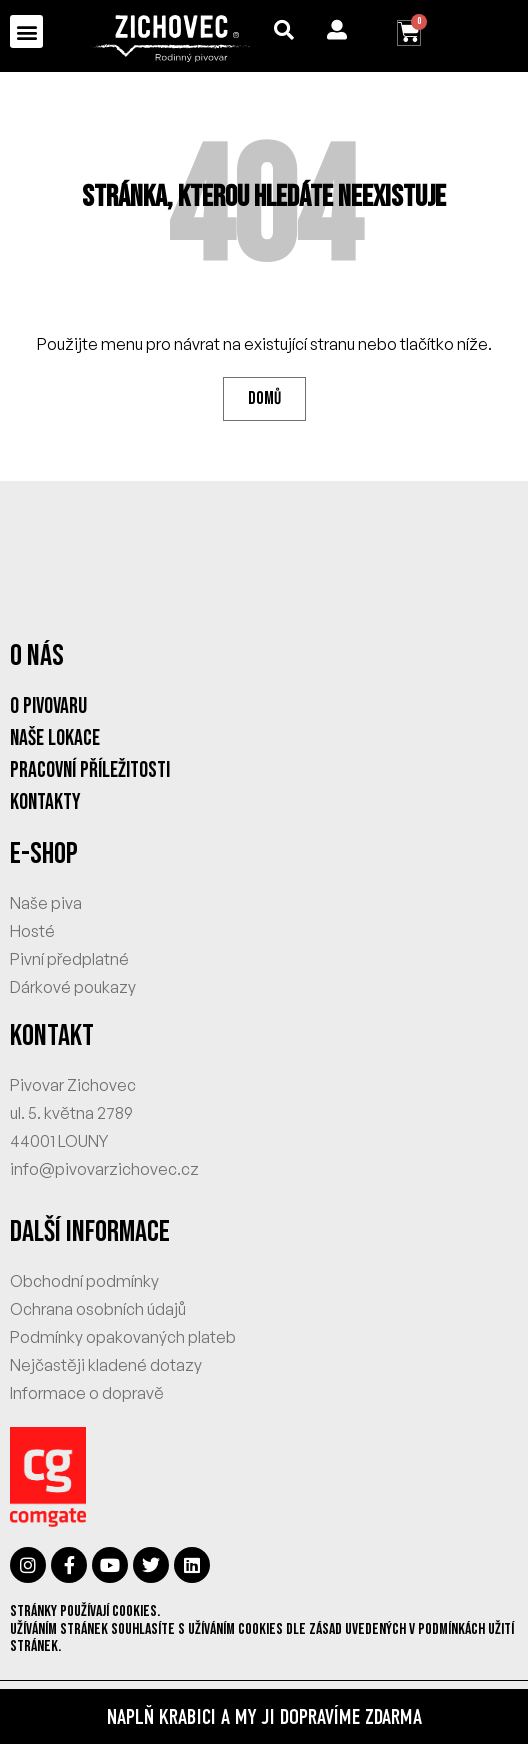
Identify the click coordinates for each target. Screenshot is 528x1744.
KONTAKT (52, 1036)
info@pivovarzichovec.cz (104, 1169)
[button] (26, 31)
